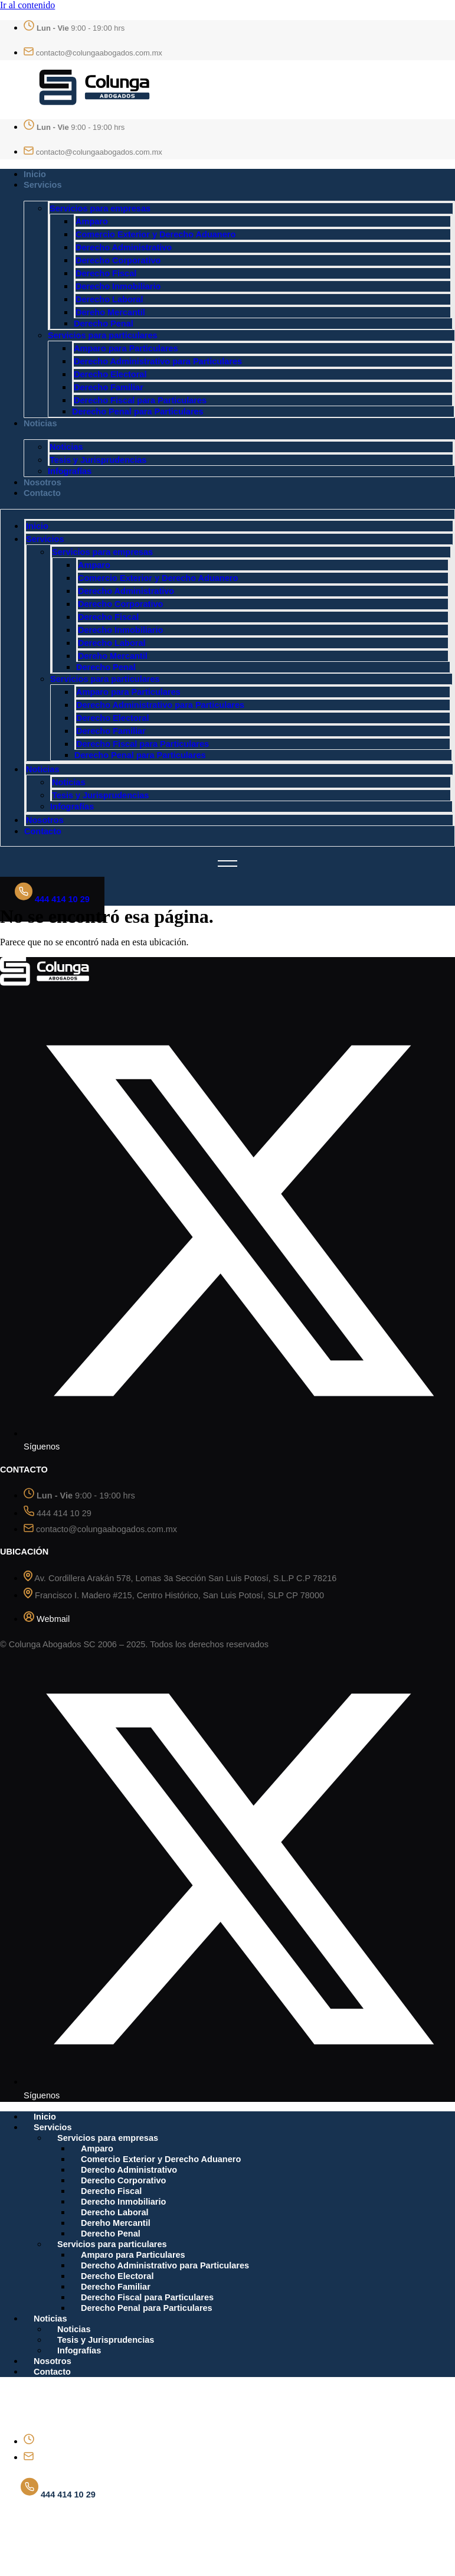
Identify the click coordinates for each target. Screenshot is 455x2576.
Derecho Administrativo (124, 247)
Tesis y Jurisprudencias (98, 460)
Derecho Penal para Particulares (138, 411)
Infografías (69, 471)
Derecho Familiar (108, 387)
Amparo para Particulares (126, 348)
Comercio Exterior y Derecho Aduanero (155, 234)
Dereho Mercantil (110, 312)
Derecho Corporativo (118, 260)
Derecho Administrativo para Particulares (158, 361)
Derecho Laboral (109, 299)
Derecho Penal (103, 323)
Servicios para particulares (103, 335)
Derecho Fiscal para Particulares (140, 400)
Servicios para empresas (100, 208)
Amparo (92, 221)
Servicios (43, 185)
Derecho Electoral (110, 374)
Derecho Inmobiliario (118, 286)
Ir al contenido (27, 5)
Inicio (35, 174)
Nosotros (42, 482)
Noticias (40, 423)
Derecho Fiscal (106, 273)
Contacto (42, 493)
